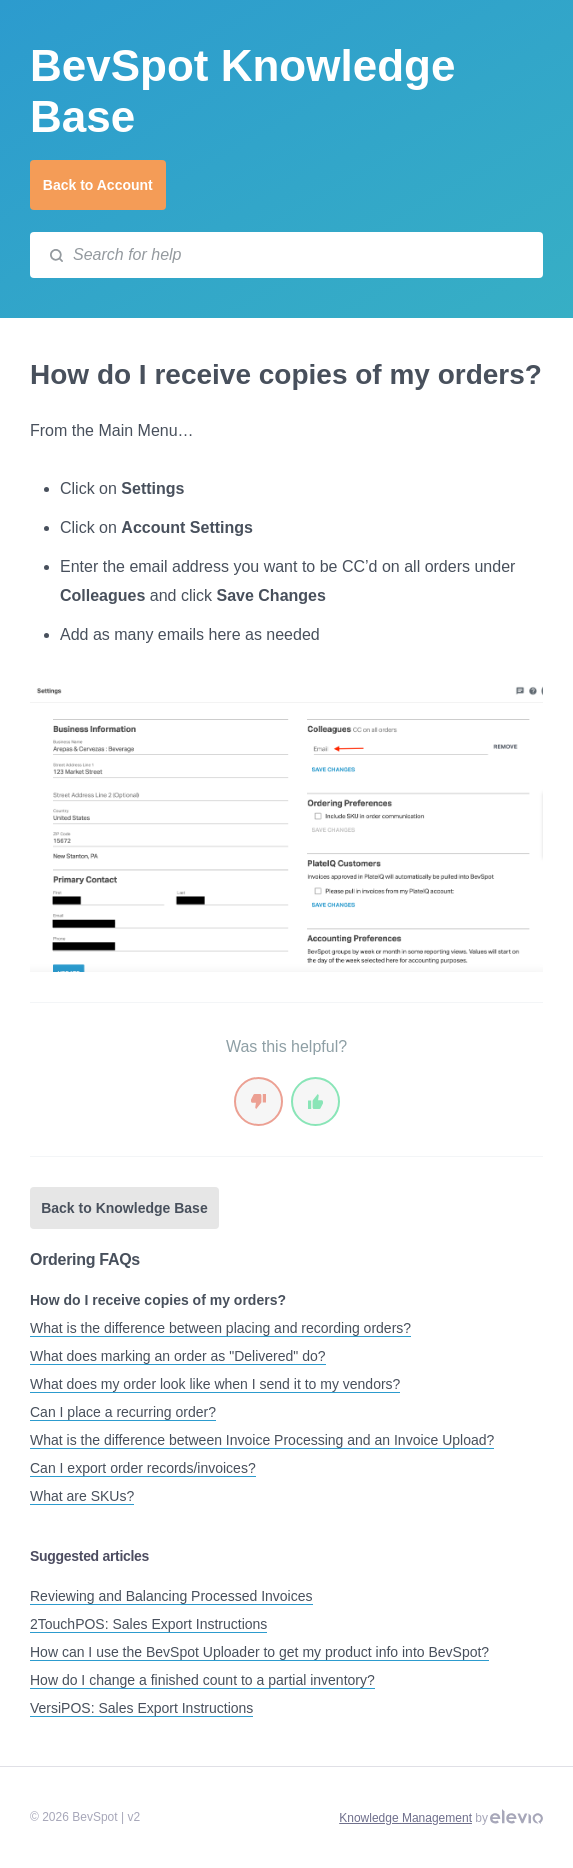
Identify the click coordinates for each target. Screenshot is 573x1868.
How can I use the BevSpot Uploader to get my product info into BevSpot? (259, 1652)
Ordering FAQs (85, 1259)
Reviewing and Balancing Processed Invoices (171, 1596)
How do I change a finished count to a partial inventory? (202, 1680)
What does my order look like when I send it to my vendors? (215, 1384)
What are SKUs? (82, 1496)
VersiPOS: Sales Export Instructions (141, 1708)
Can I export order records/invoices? (143, 1468)
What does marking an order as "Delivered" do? (178, 1356)
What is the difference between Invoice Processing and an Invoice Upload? (262, 1440)
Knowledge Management (405, 1818)
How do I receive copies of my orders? (158, 1300)
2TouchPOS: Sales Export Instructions (148, 1624)
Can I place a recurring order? (123, 1412)
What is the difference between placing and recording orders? (220, 1328)
